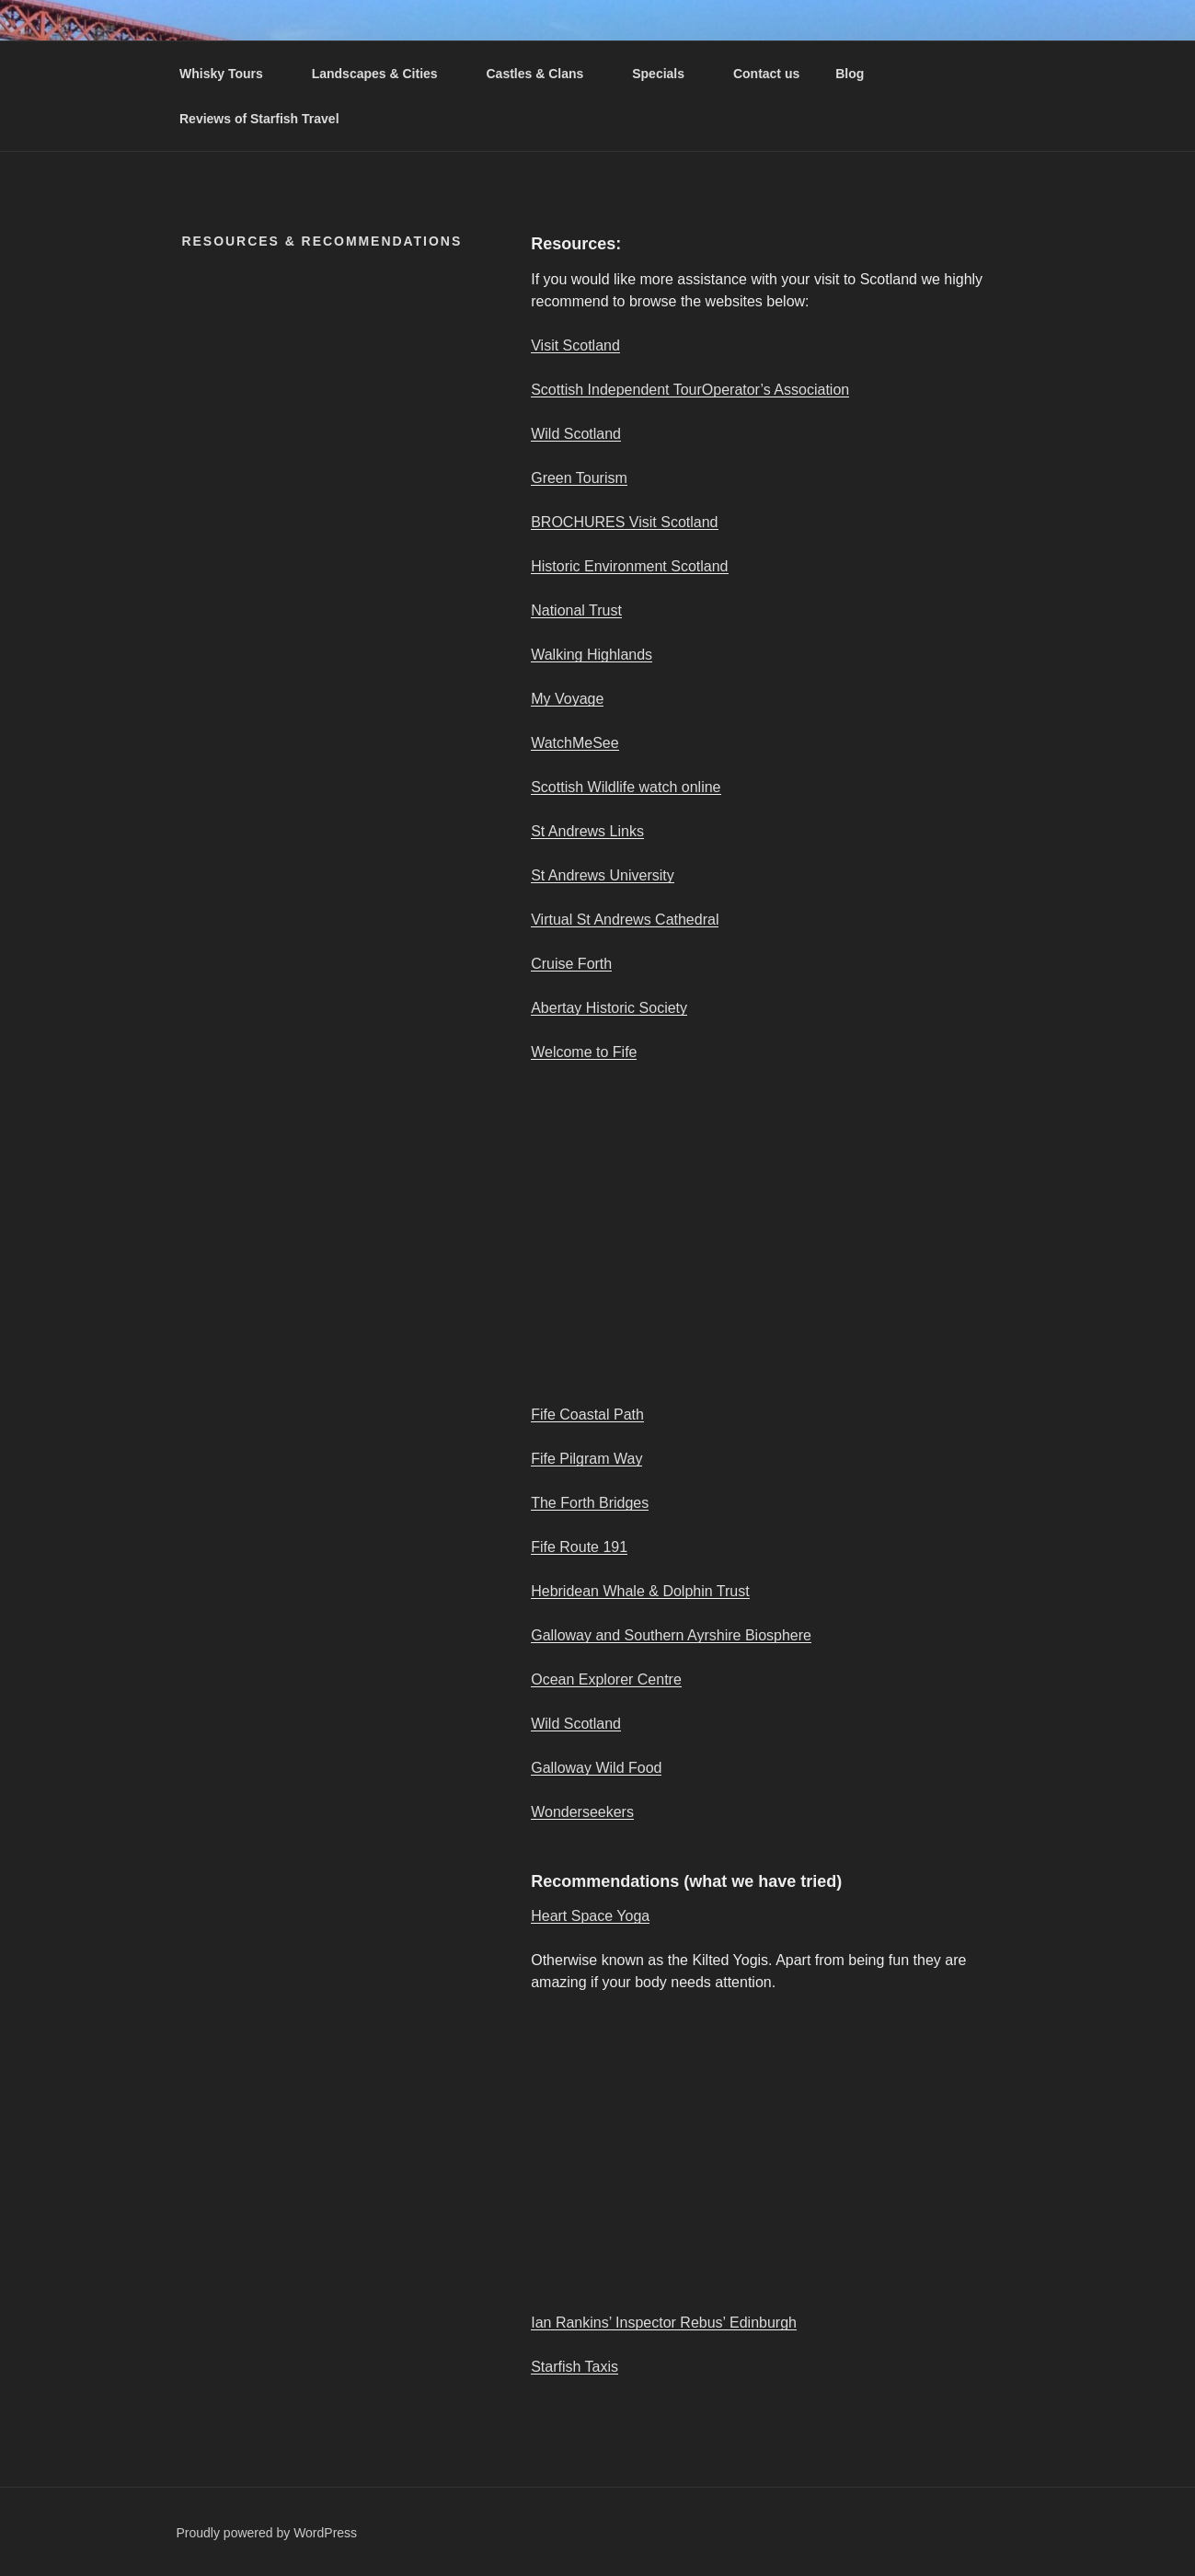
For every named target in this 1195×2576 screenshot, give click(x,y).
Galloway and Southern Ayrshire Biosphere (671, 1635)
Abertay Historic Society (609, 1008)
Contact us (766, 73)
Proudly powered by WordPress (267, 2532)
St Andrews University (602, 875)
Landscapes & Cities (383, 73)
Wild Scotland (576, 1723)
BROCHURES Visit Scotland (624, 522)
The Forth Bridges (590, 1503)
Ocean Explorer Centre (606, 1679)
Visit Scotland (575, 345)
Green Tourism (579, 478)
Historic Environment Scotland (629, 566)
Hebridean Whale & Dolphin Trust (640, 1591)
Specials (667, 73)
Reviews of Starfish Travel (259, 118)
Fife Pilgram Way (586, 1458)
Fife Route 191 (579, 1547)
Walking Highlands (591, 654)
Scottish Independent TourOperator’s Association (690, 389)
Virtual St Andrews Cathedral (624, 919)
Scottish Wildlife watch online (625, 787)
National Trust (576, 610)
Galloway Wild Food (596, 1768)
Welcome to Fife (584, 1052)
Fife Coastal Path (587, 1414)
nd (612, 434)
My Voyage (567, 699)
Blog (849, 73)
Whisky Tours (230, 73)
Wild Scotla (567, 434)
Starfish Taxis (574, 2367)
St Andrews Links (587, 831)
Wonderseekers (582, 1812)
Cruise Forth (571, 964)
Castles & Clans (543, 73)
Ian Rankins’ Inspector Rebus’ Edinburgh (664, 2322)
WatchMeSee (574, 743)
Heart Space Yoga (590, 1916)
